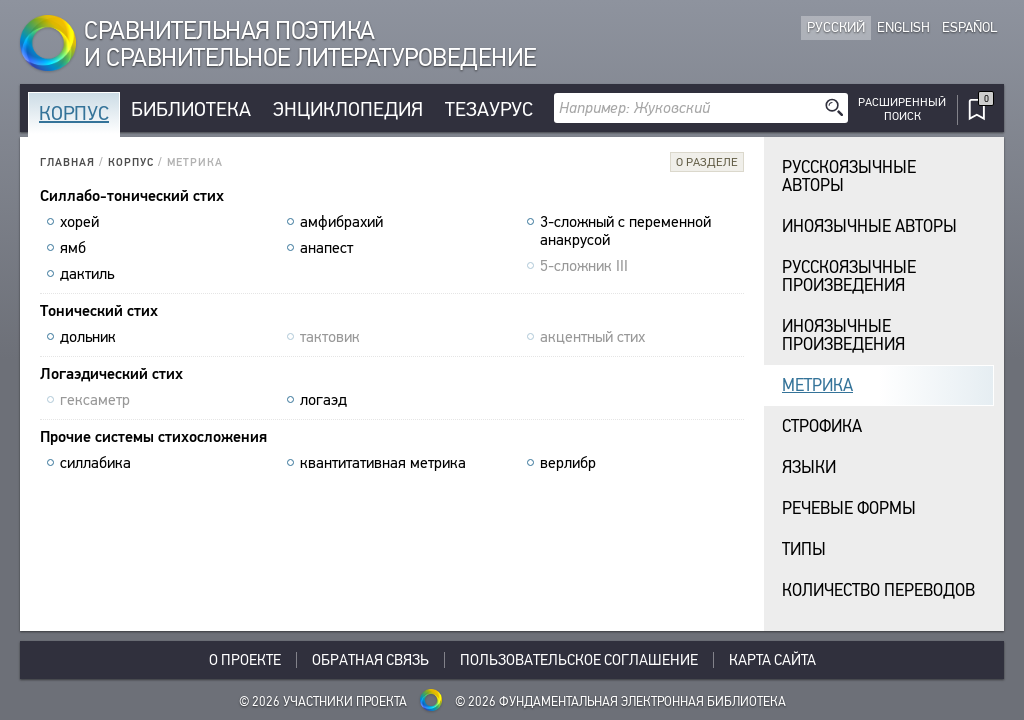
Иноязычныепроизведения (843, 335)
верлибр (568, 463)
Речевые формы (849, 508)
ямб (73, 248)
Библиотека (191, 109)
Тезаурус (489, 109)
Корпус (74, 113)
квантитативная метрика (383, 463)
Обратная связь (370, 660)
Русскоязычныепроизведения (849, 276)
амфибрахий (341, 222)
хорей (79, 222)
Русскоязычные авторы (849, 176)
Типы (804, 549)
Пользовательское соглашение (579, 660)
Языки (809, 467)
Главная (67, 162)
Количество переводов (878, 590)
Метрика (817, 385)
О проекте (245, 660)
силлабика (95, 463)
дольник (88, 337)
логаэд (323, 400)
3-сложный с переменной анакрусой (625, 231)
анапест (326, 248)
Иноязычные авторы (869, 226)
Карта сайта (772, 660)
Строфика (822, 426)
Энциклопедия (348, 109)
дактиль (87, 274)
